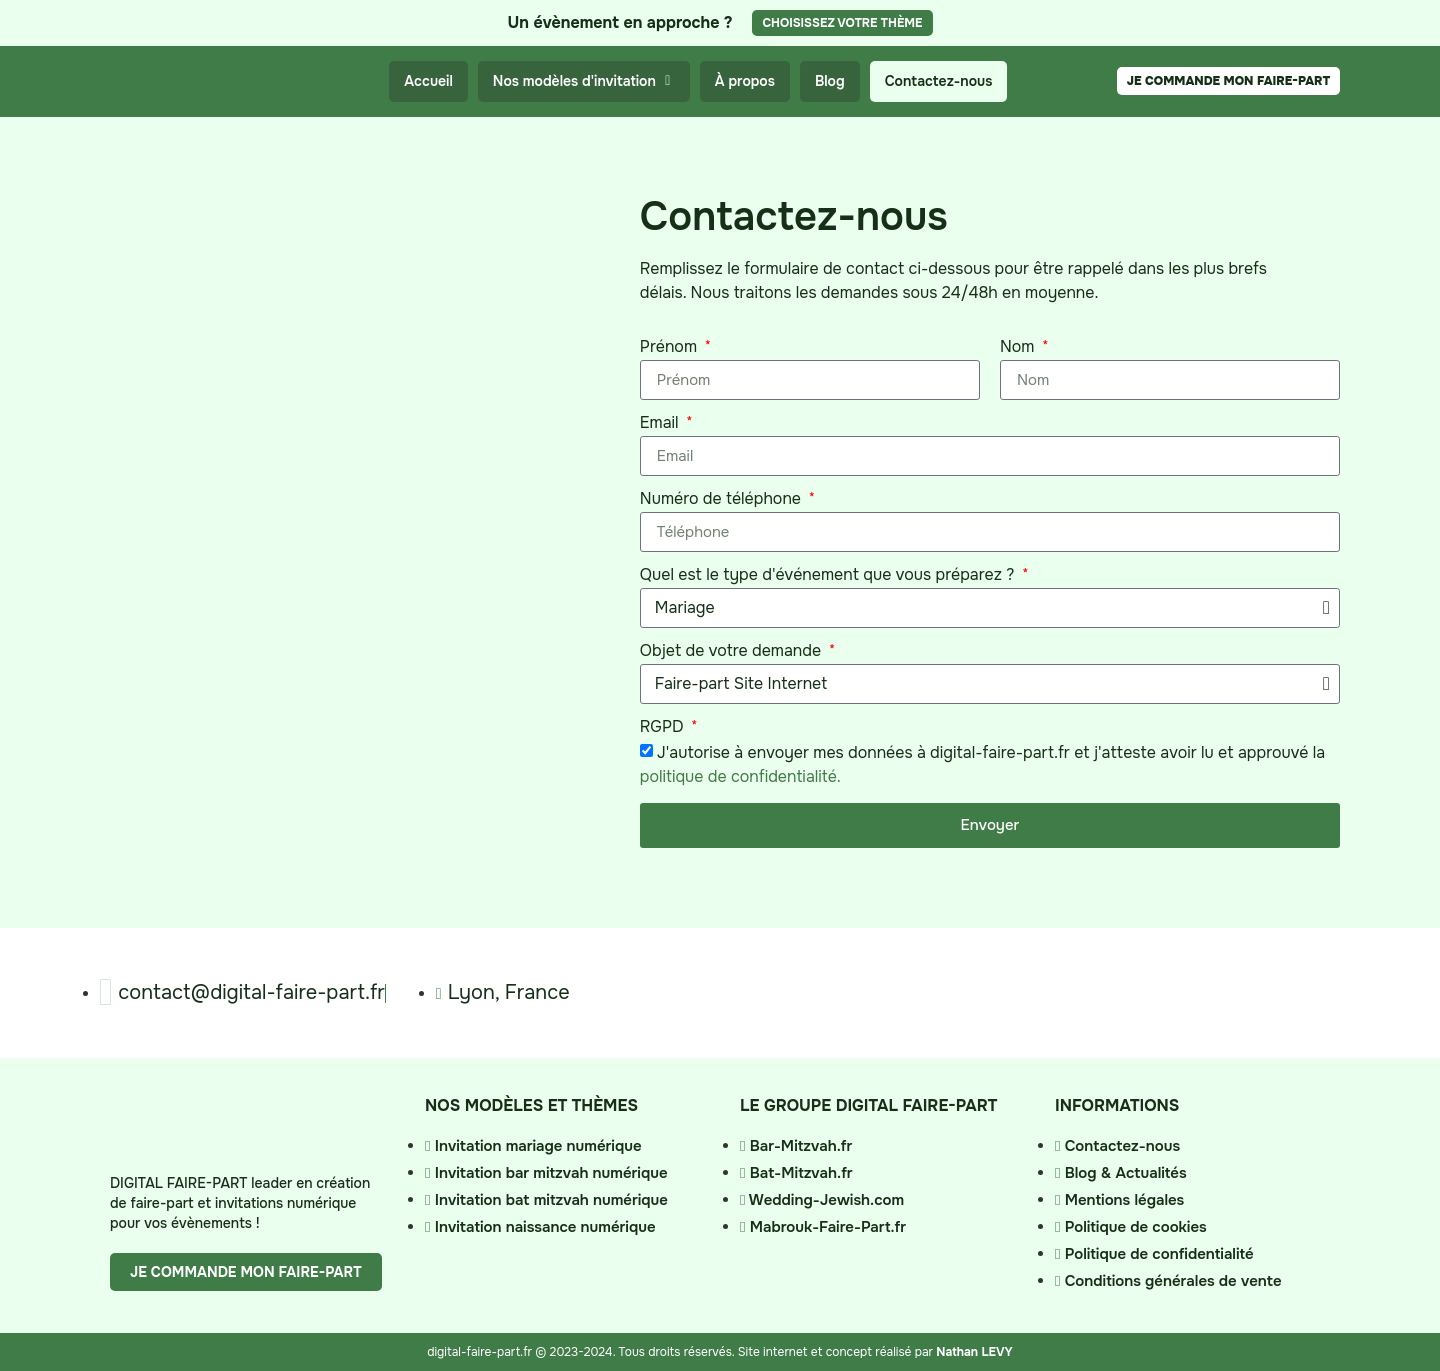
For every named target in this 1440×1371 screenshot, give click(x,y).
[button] (668, 81)
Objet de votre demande (733, 652)
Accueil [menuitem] (428, 81)
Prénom (670, 348)
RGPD (664, 728)
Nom (1019, 348)
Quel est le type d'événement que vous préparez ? (829, 576)
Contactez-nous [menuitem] (939, 81)
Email (661, 424)
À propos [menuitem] (745, 81)
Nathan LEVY (974, 1352)
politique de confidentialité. (740, 776)
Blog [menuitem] (830, 81)
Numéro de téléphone (723, 500)
